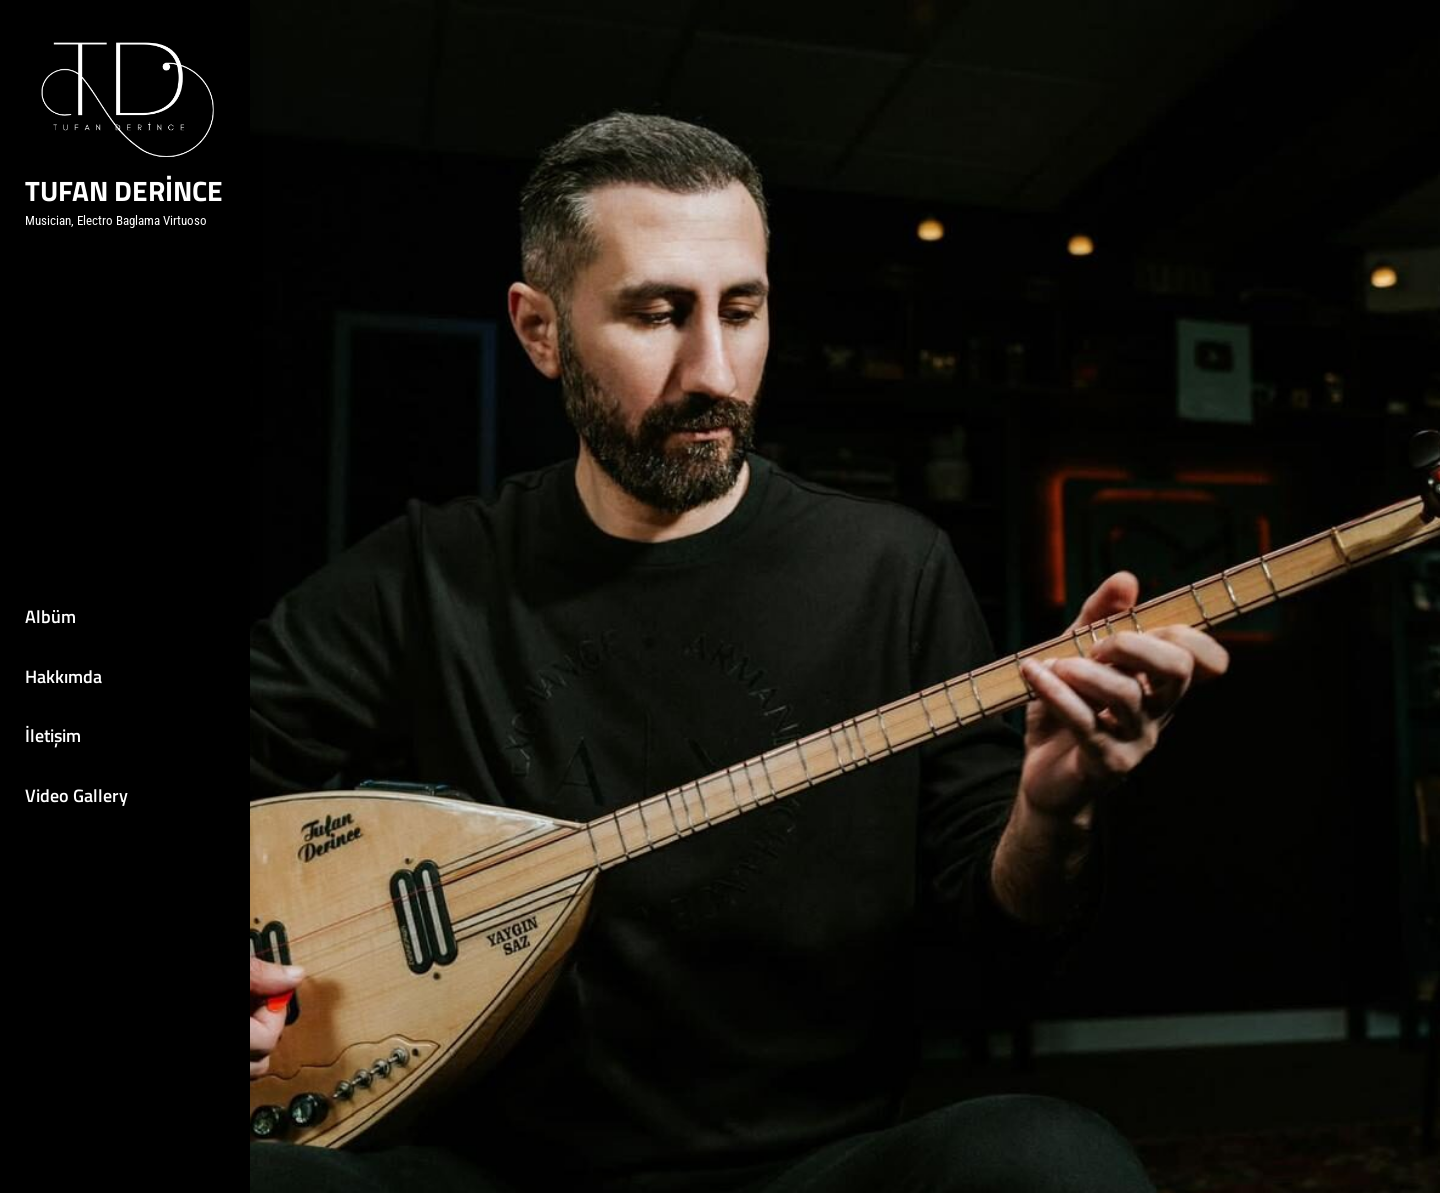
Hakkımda (63, 676)
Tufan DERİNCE (124, 190)
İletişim (53, 735)
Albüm (50, 616)
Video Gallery (76, 795)
